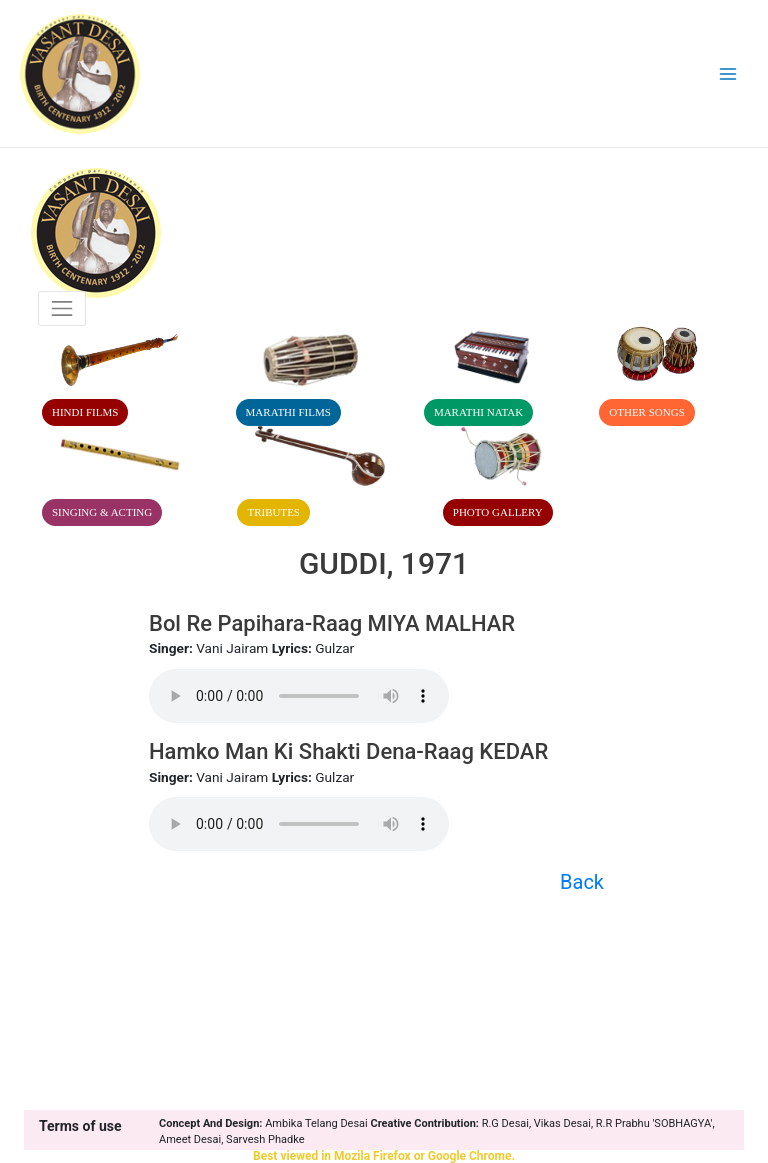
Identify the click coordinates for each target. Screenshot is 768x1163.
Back (582, 882)
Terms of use (80, 1126)
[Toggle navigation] (62, 308)
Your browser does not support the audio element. (299, 696)
